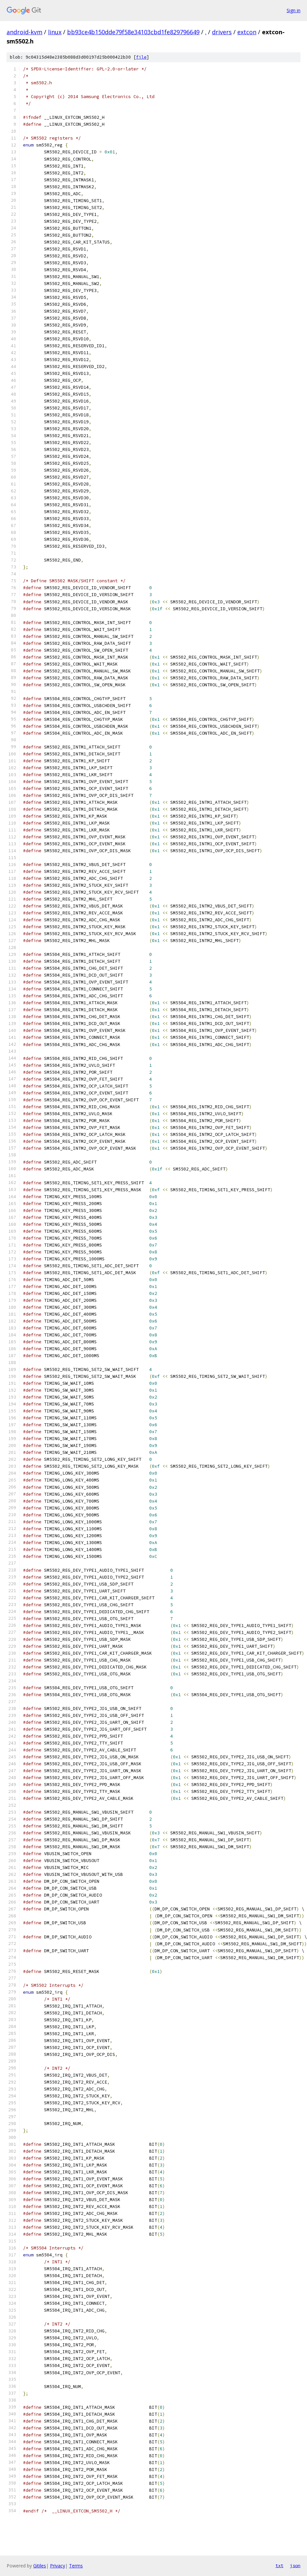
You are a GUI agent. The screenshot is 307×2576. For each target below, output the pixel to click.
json (295, 2565)
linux (54, 32)
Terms (76, 2566)
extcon (246, 32)
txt (279, 2565)
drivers (222, 32)
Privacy (57, 2566)
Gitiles (39, 2566)
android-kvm (24, 32)
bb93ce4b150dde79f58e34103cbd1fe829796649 (133, 32)
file (141, 57)
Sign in (293, 10)
